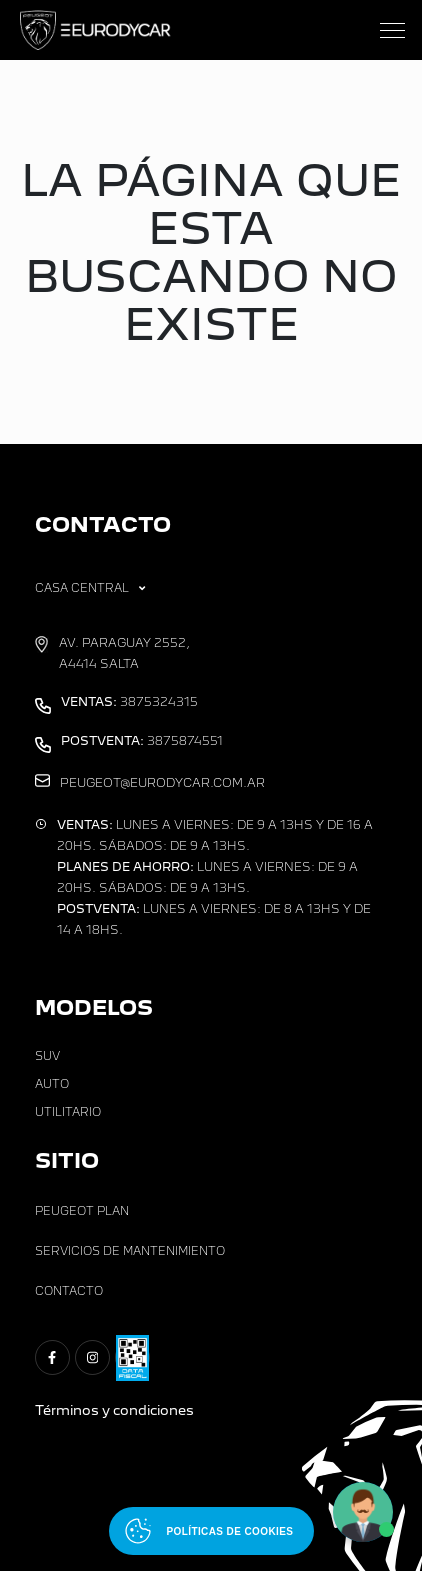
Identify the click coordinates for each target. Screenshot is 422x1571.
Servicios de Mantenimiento (130, 1251)
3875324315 (129, 702)
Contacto (69, 1291)
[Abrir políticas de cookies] (211, 1531)
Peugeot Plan (82, 1211)
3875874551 (142, 741)
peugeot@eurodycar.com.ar (162, 783)
